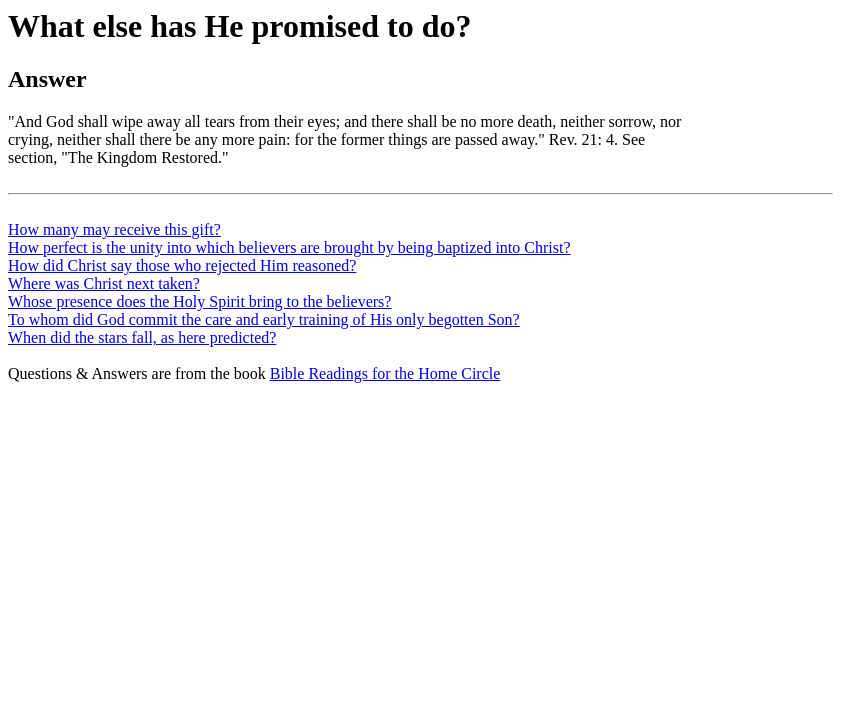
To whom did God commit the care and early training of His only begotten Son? (264, 319)
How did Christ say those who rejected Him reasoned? (182, 265)
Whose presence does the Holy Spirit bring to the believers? (199, 301)
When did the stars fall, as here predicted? (142, 337)
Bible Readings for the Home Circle (385, 373)
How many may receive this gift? (114, 229)
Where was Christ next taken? (104, 283)
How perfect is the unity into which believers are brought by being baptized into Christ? (289, 247)
